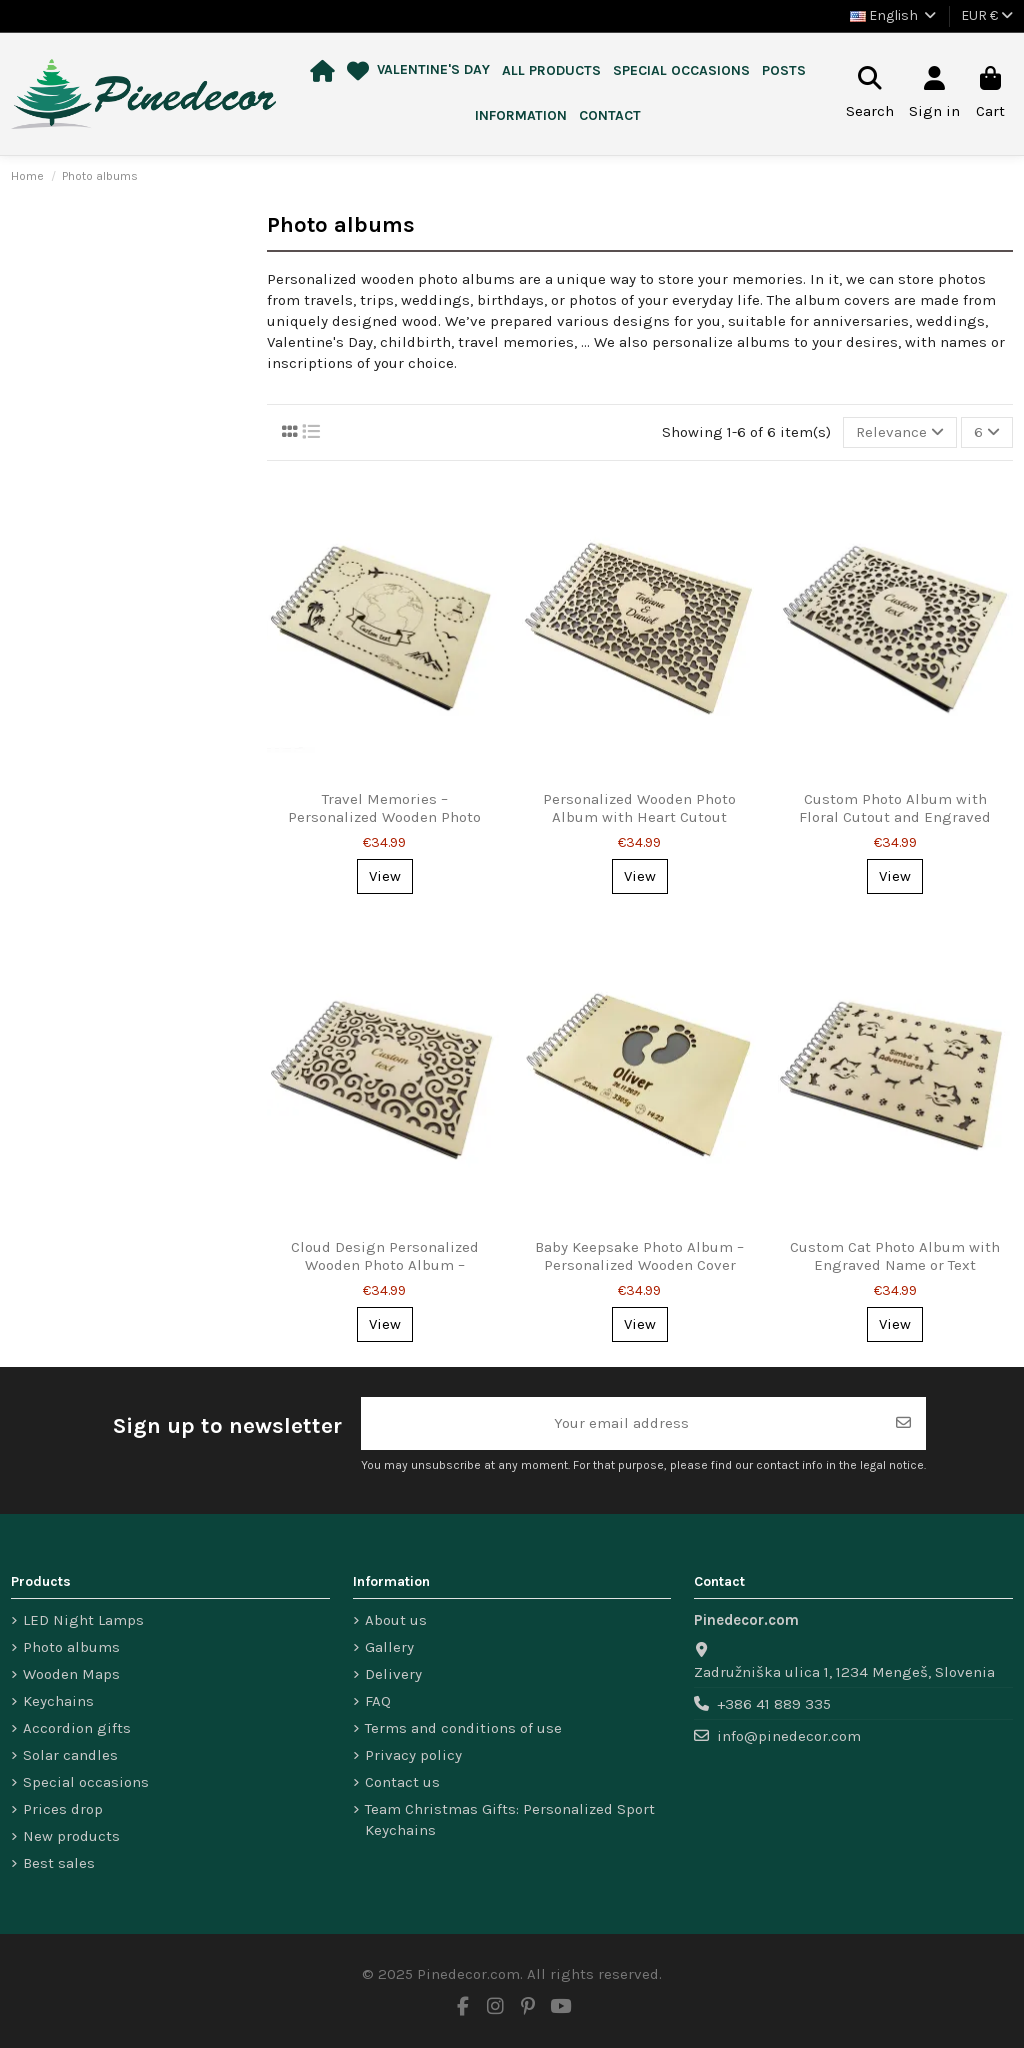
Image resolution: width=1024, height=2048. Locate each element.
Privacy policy (413, 1755)
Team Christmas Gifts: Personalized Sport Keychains (510, 1819)
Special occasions (86, 1782)
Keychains (58, 1701)
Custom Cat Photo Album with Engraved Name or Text (895, 1256)
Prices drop (63, 1809)
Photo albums (71, 1647)
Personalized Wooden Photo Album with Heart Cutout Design (639, 817)
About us (396, 1620)
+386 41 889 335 (774, 1704)
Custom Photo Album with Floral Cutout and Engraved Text (895, 817)
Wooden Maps (71, 1674)
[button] (551, 71)
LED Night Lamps (83, 1620)
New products (71, 1836)
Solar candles (70, 1755)
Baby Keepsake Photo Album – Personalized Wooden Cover (639, 1256)
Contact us (402, 1782)
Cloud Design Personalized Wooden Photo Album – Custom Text (385, 1265)
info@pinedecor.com (789, 1736)
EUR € (987, 15)
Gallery (389, 1647)
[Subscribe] (903, 1423)
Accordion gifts (77, 1728)
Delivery (393, 1674)
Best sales (59, 1863)
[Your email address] (621, 1423)
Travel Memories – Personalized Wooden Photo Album (384, 817)
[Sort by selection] (900, 432)
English (894, 15)
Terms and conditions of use (463, 1728)
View (385, 876)
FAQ (378, 1701)
